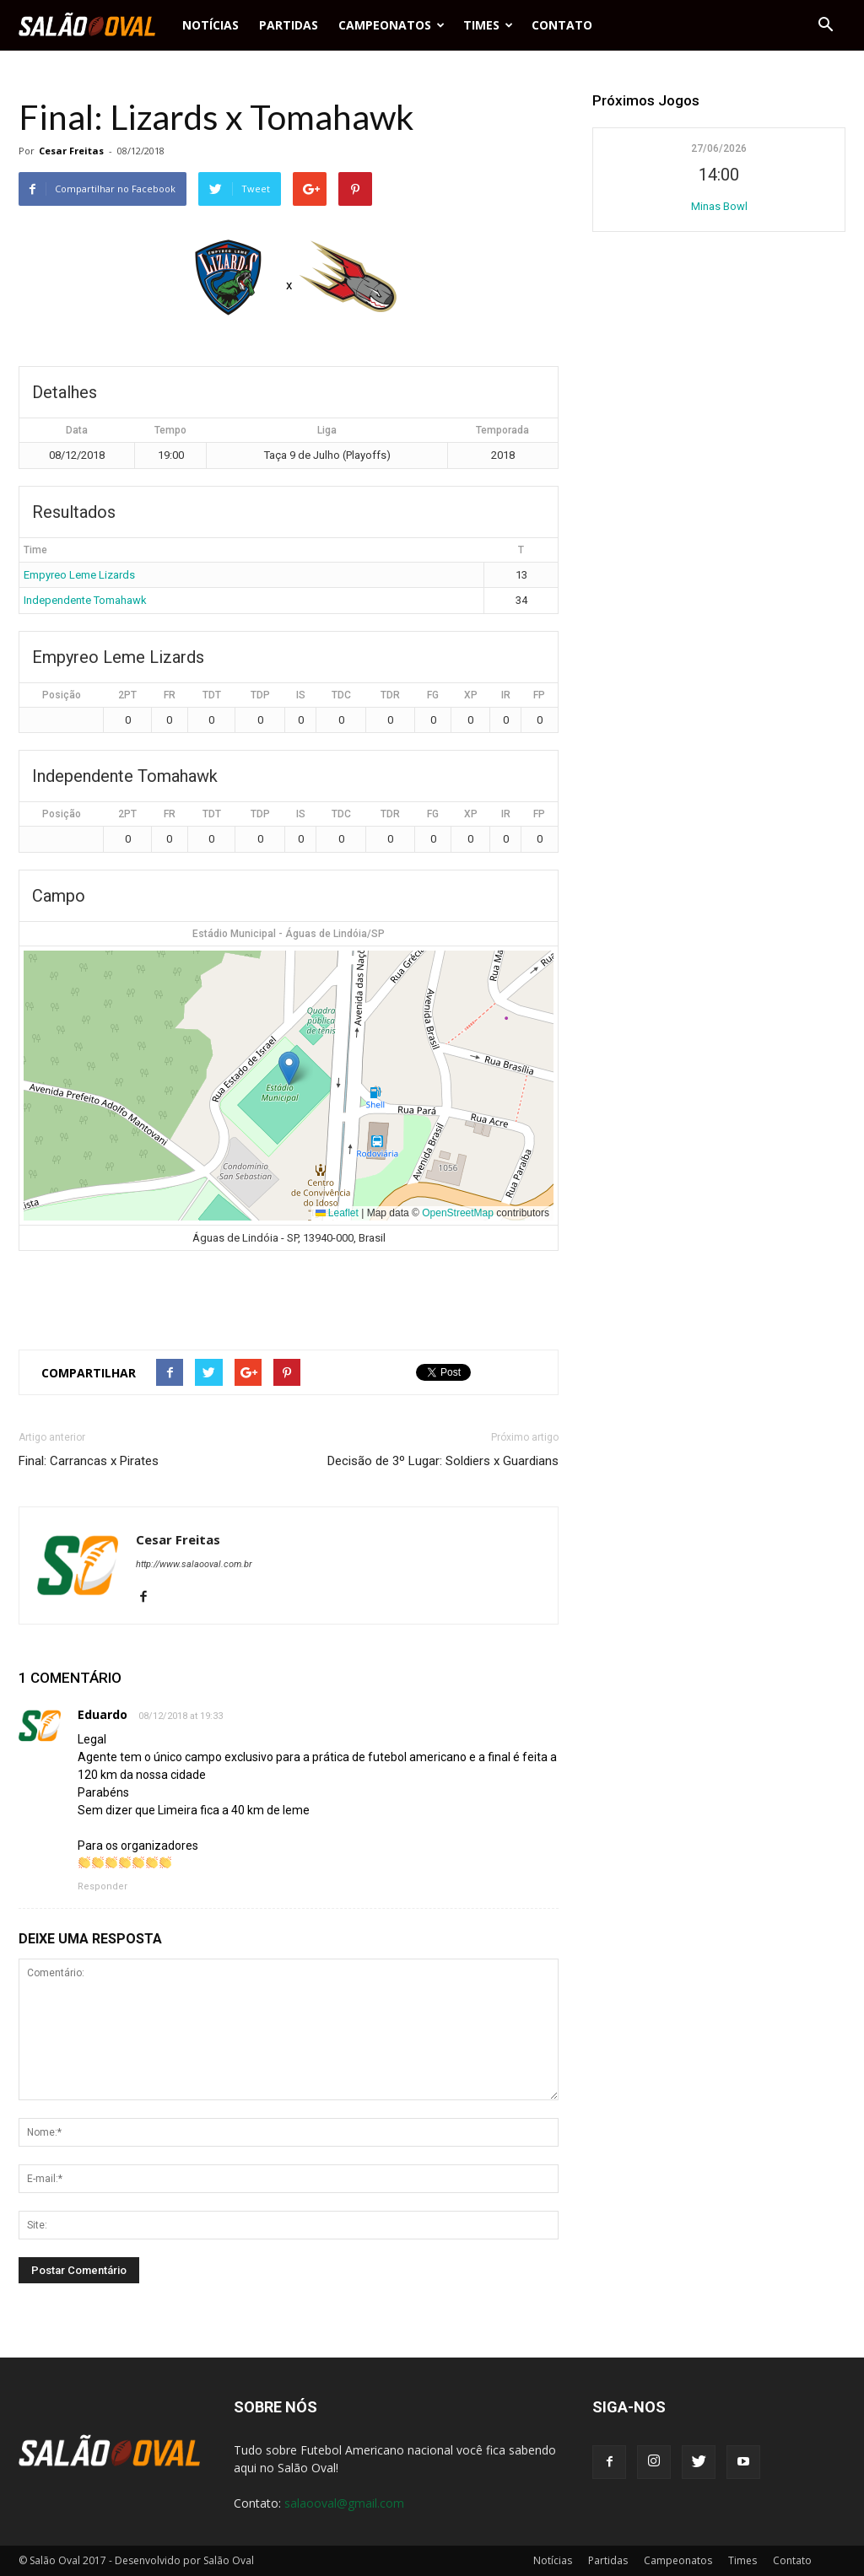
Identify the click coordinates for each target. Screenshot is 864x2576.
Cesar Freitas (71, 150)
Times (488, 25)
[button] (825, 25)
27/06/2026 (719, 148)
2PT (127, 695)
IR (505, 695)
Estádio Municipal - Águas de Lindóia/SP (288, 934)
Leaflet (337, 1213)
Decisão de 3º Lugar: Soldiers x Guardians (443, 1461)
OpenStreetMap (458, 1213)
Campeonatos (391, 25)
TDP (260, 695)
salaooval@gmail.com (344, 2503)
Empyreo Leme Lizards (79, 575)
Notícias (210, 25)
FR (170, 695)
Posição (61, 695)
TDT (211, 695)
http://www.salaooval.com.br (194, 1564)
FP (539, 695)
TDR (390, 695)
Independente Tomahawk (85, 600)
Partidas (288, 25)
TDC (341, 695)
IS (300, 695)
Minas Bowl (719, 206)
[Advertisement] (288, 1293)
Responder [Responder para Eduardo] (102, 1886)
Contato (562, 25)
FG (433, 695)
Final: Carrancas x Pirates (89, 1461)
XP (471, 695)
